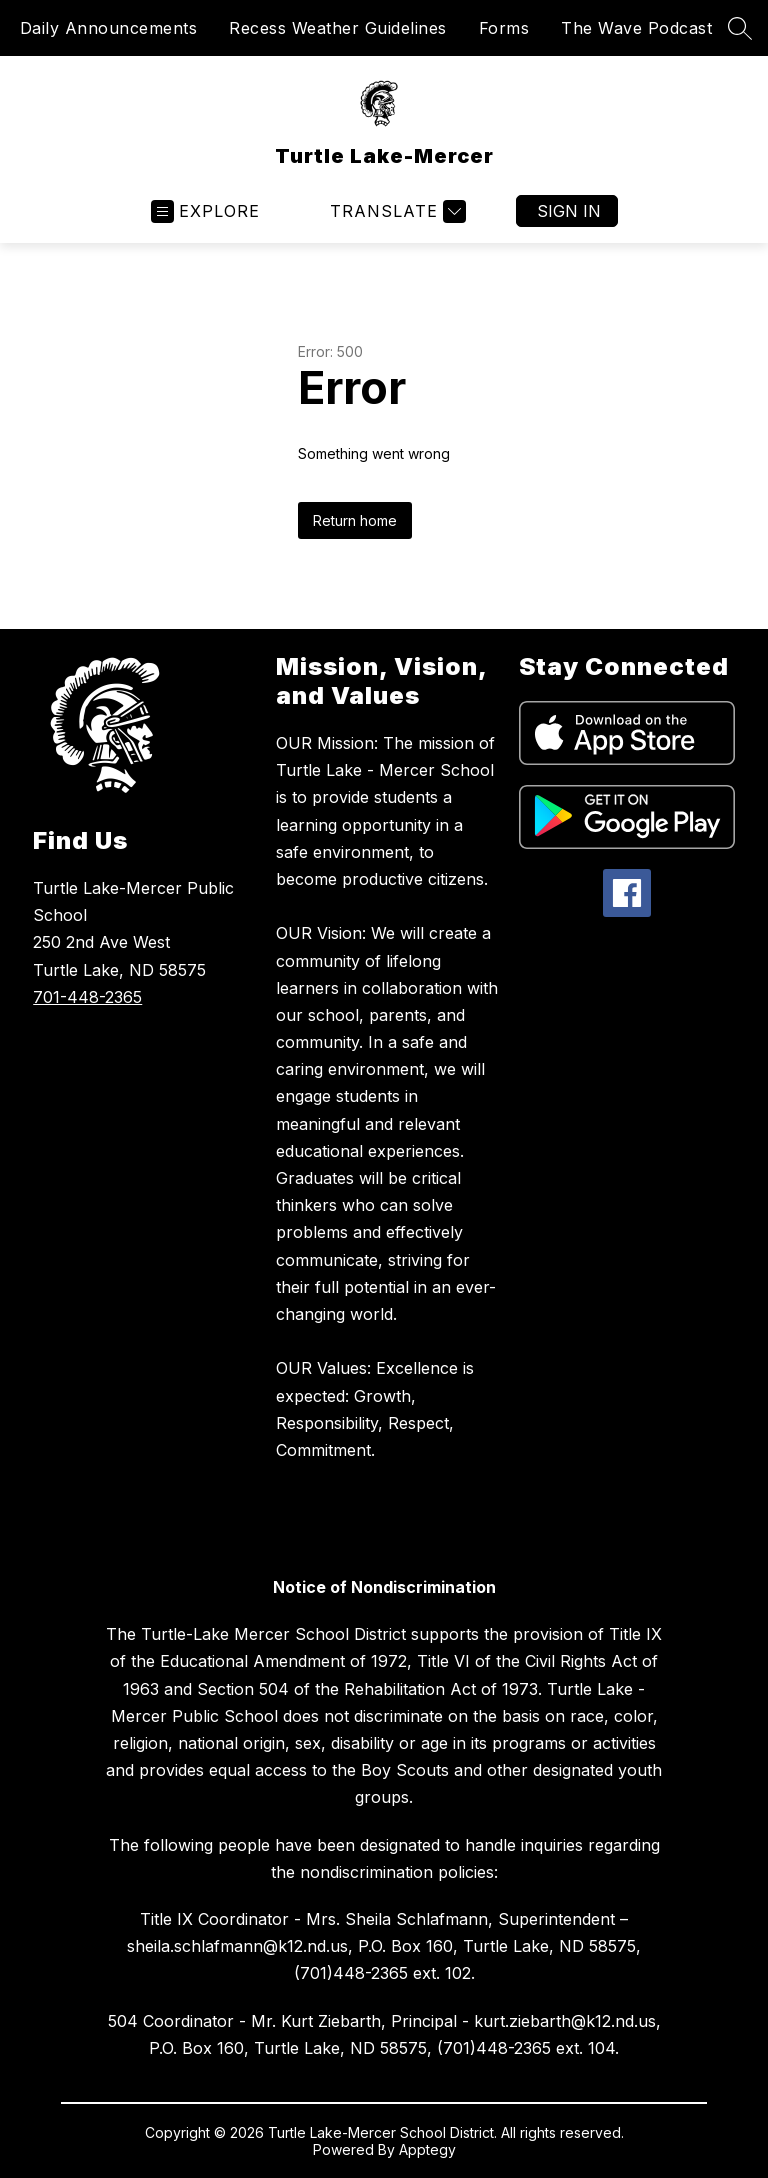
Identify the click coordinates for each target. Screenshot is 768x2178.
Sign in (569, 211)
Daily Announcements (109, 28)
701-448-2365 (87, 997)
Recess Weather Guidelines (338, 28)
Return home (355, 520)
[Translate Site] (395, 211)
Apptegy (427, 2149)
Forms (504, 28)
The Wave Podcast (636, 28)
